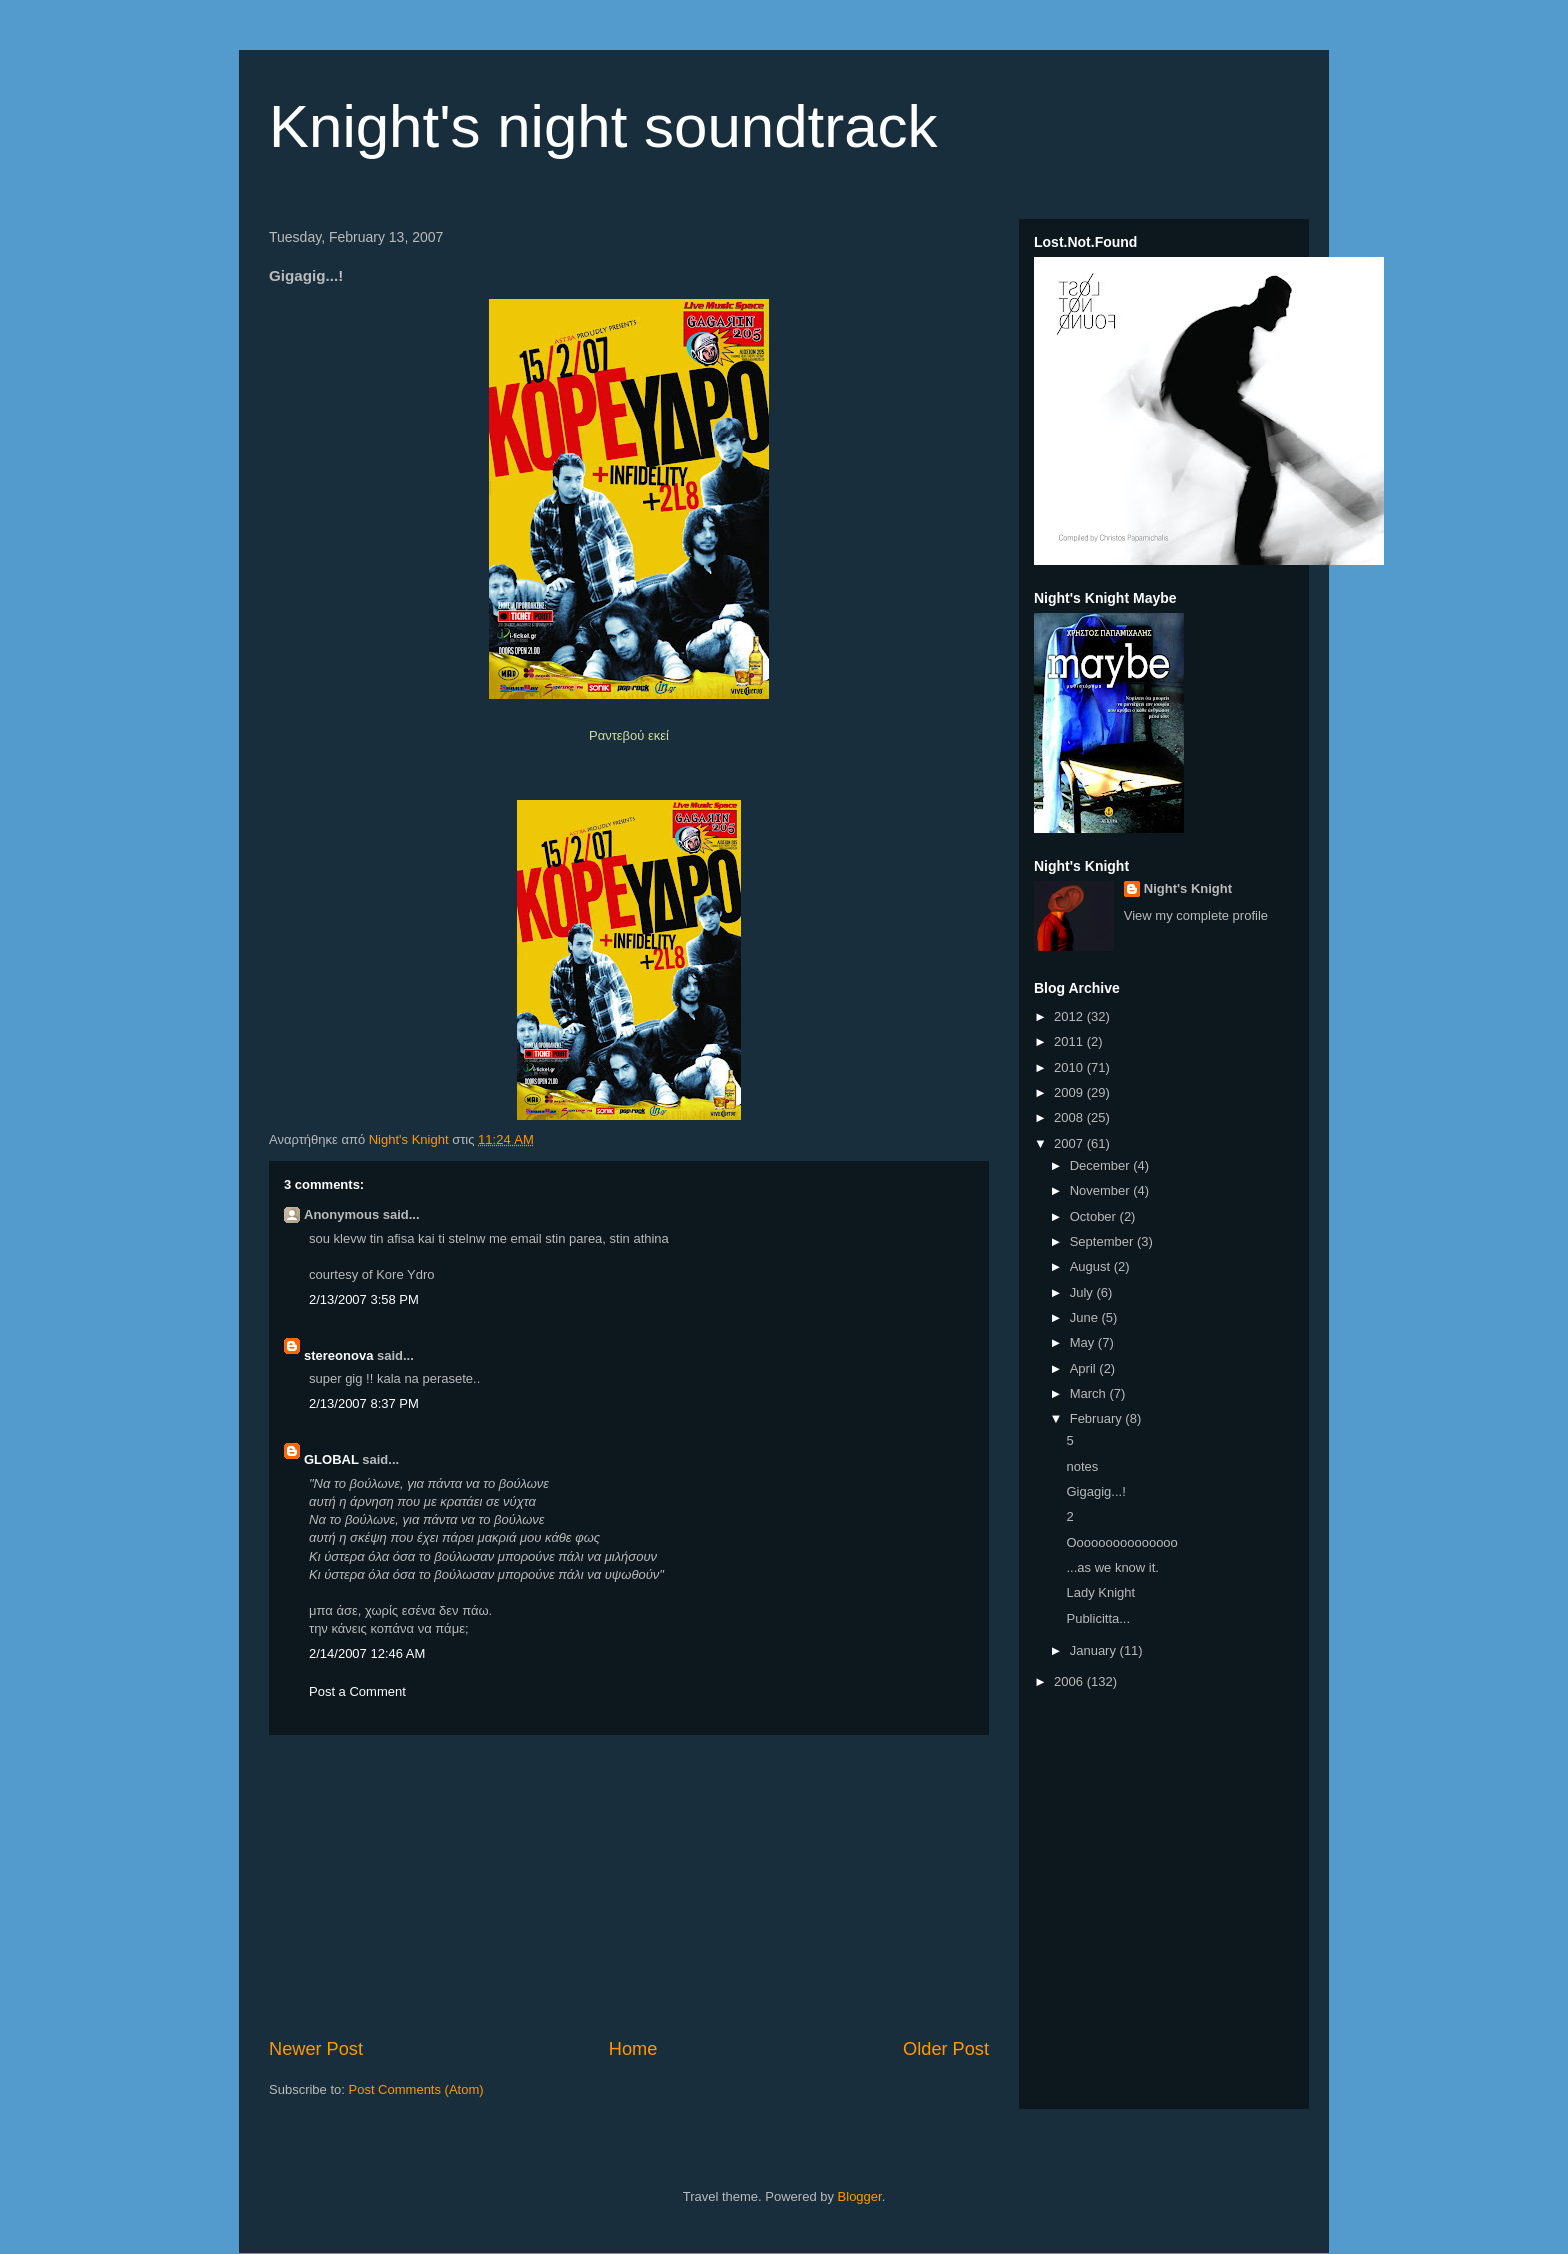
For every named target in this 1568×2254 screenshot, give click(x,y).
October (1095, 1216)
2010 (1070, 1067)
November (1102, 1190)
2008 (1070, 1117)
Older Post (946, 2049)
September (1103, 1241)
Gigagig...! (1095, 1491)
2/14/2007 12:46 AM (367, 1653)
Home (633, 2049)
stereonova (338, 1355)
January (1095, 1650)
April (1085, 1368)
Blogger (860, 2196)
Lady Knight (1100, 1592)
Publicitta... (1098, 1618)
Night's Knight (1188, 888)
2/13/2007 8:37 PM (364, 1403)
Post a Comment (357, 1691)
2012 (1070, 1016)
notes (1082, 1466)
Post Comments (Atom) (416, 2089)
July (1083, 1292)
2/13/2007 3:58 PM (364, 1299)
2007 (1070, 1143)
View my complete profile (1196, 915)
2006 (1070, 1681)
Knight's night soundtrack (603, 126)
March (1090, 1393)
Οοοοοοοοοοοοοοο (1121, 1542)
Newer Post (316, 2049)
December (1102, 1165)
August (1092, 1266)
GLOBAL (331, 1459)
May (1084, 1342)
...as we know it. (1112, 1567)
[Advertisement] (629, 1886)
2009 (1070, 1092)
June (1086, 1317)
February (1098, 1418)
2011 (1070, 1041)
